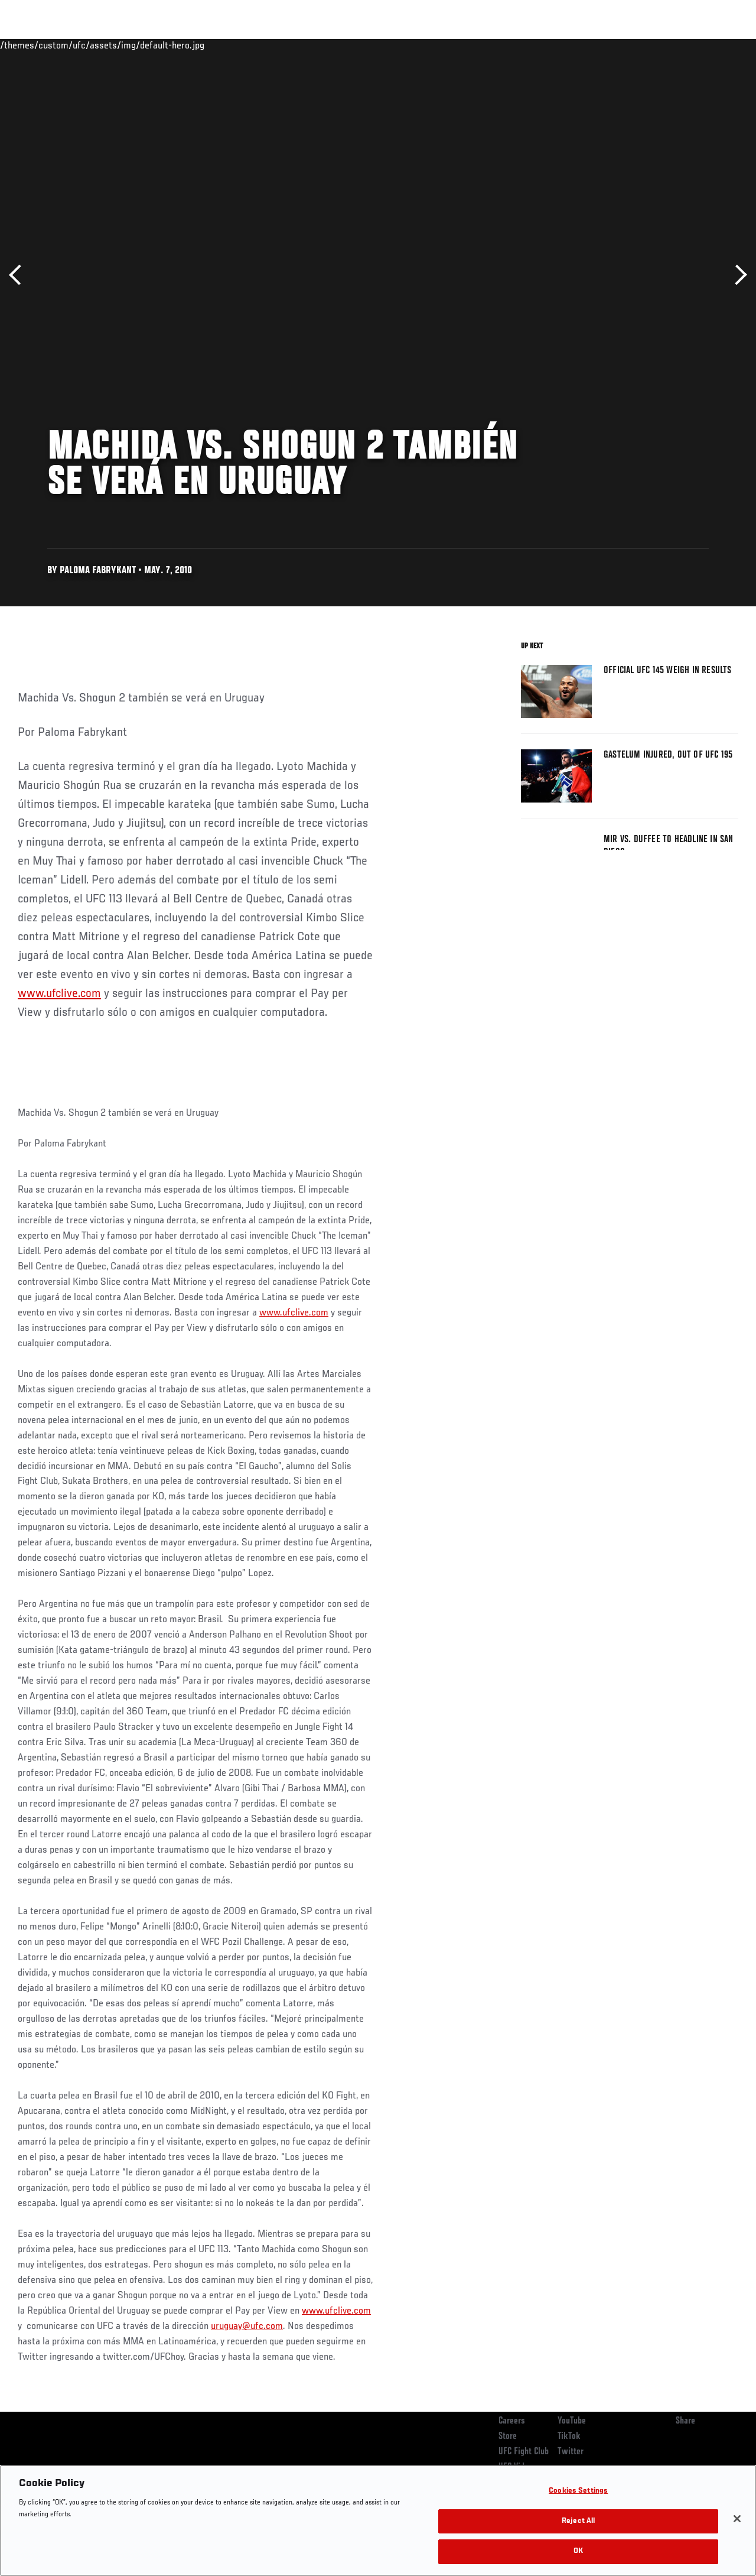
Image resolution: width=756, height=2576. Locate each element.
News (181, 45)
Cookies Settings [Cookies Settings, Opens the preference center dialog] (578, 2491)
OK (578, 2551)
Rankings (82, 45)
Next (736, 275)
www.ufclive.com (59, 993)
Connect (528, 45)
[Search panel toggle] (717, 45)
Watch (575, 45)
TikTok (569, 2436)
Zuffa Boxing (632, 45)
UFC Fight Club (523, 2452)
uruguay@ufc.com (247, 2326)
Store (507, 2436)
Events (32, 45)
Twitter (571, 2452)
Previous (19, 275)
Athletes (134, 45)
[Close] (737, 2519)
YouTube (572, 2421)
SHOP (685, 45)
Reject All (578, 2521)
